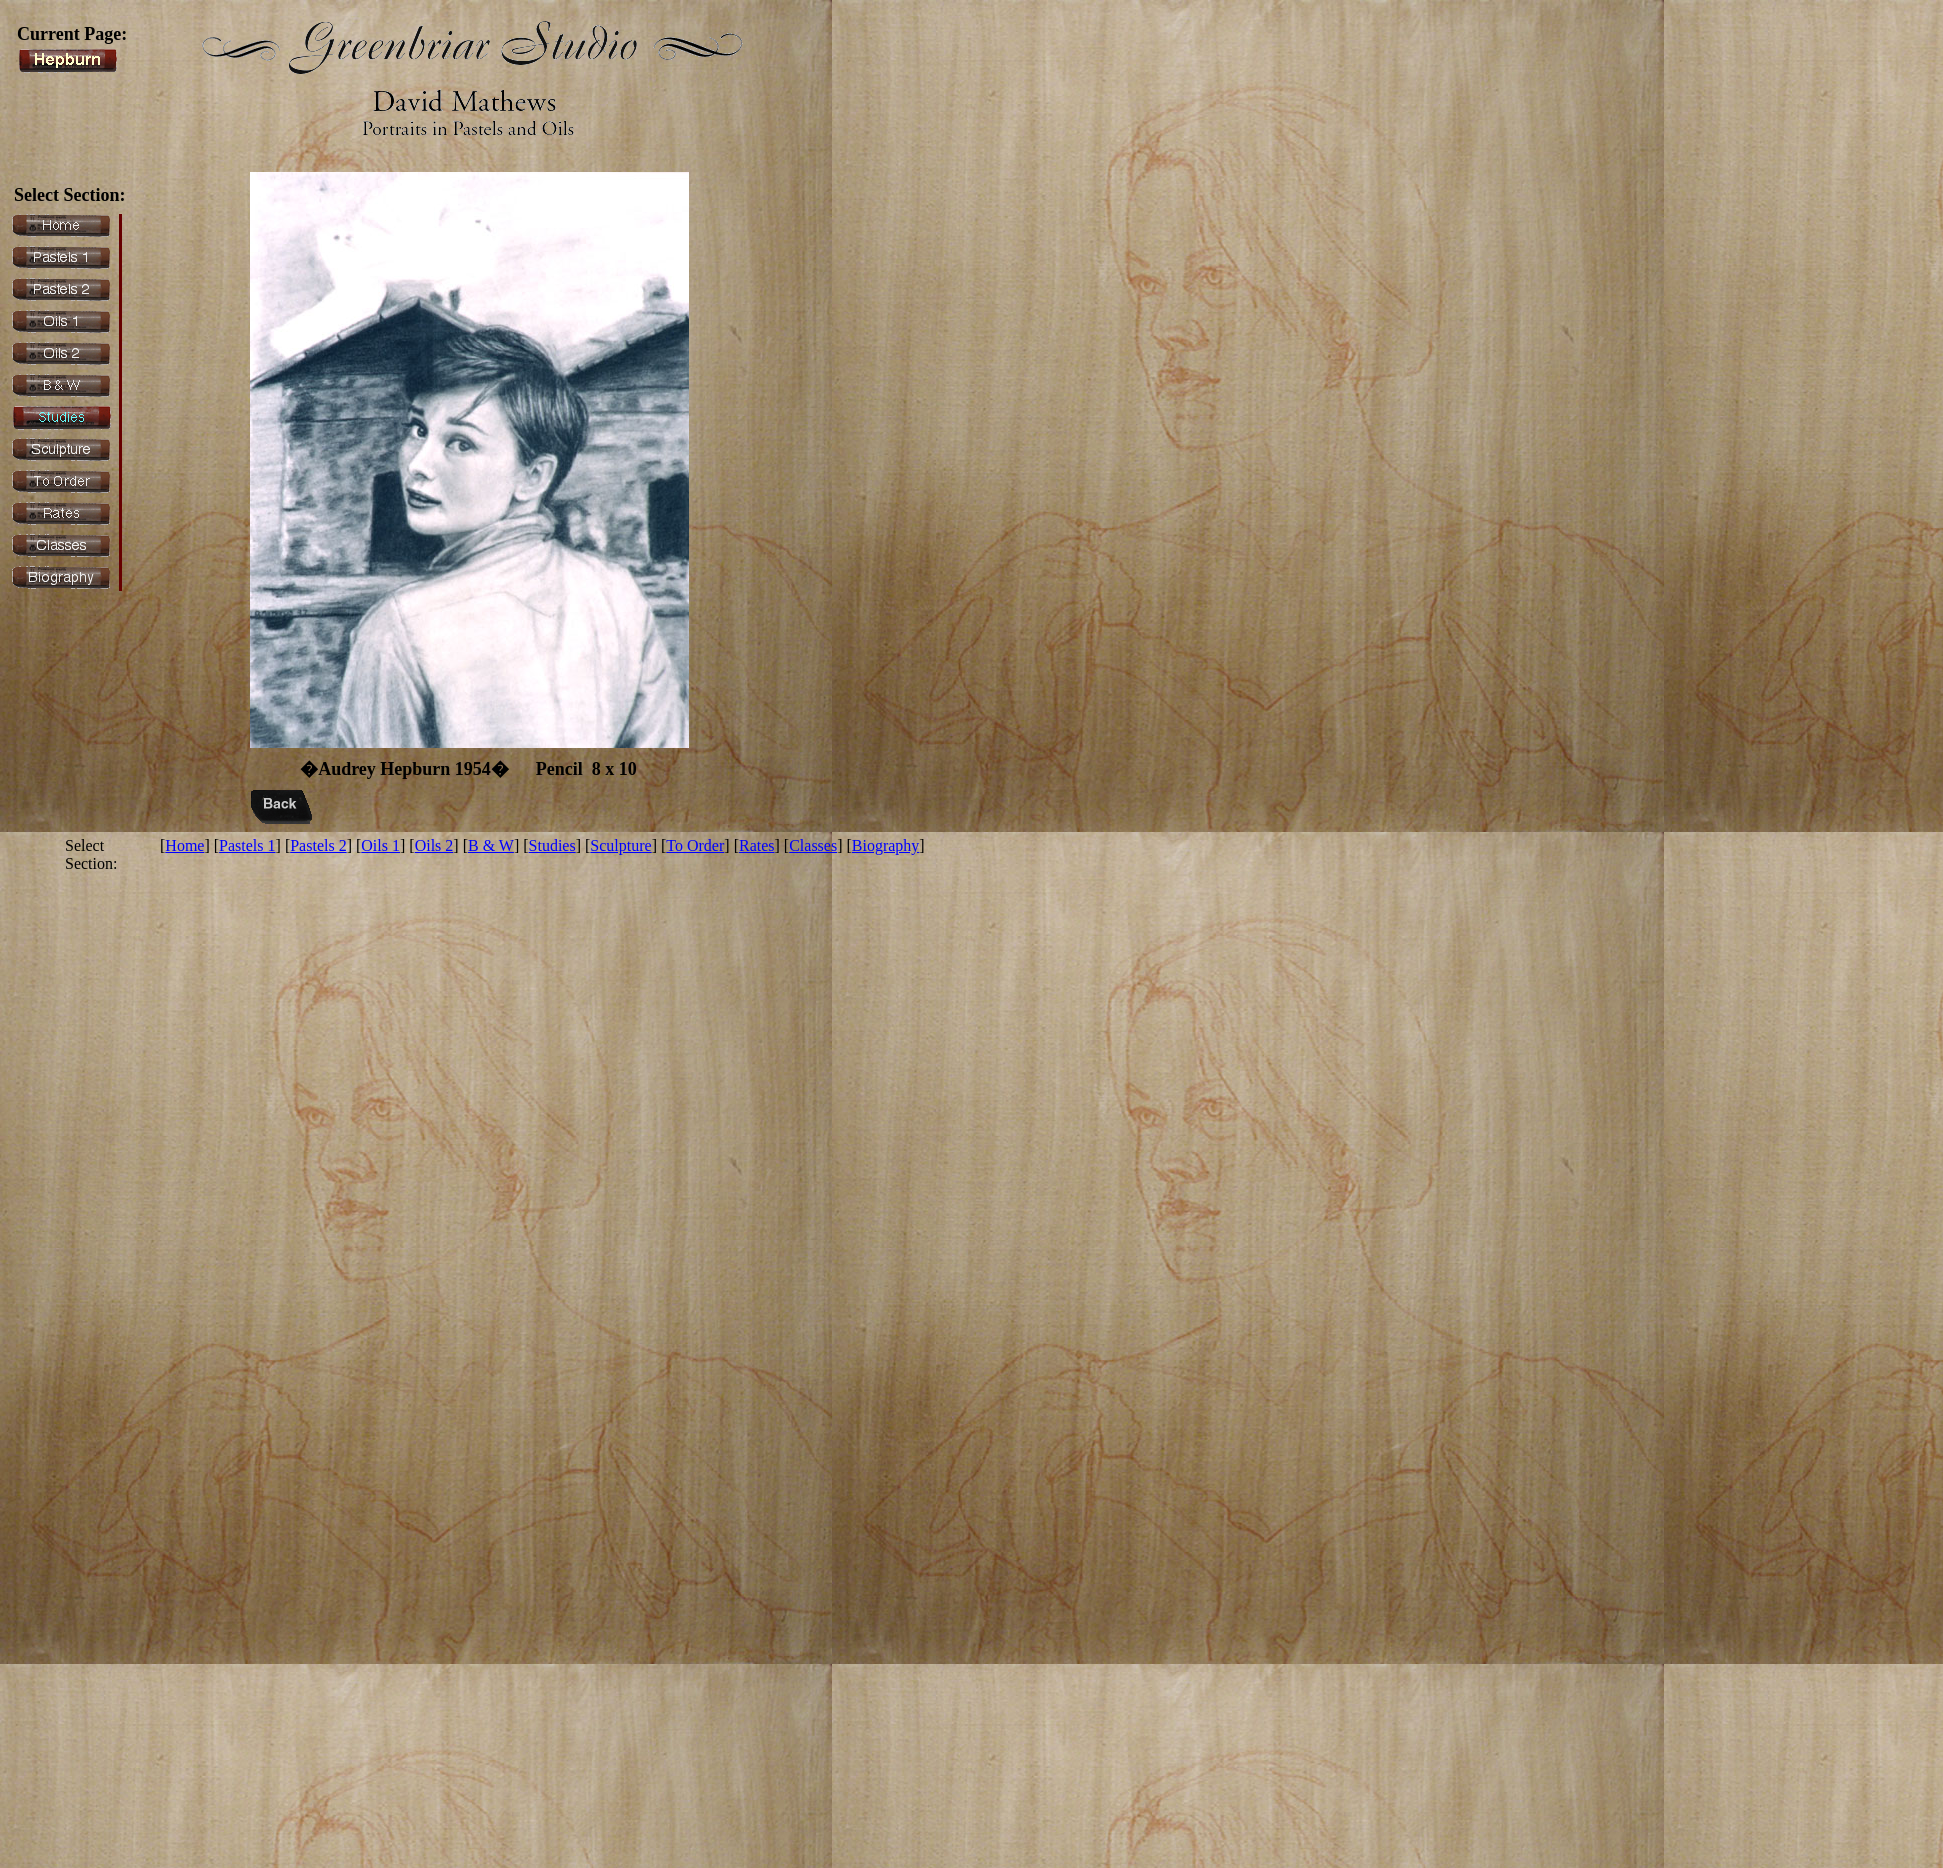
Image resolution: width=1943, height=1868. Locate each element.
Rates (757, 845)
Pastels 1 (247, 845)
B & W (491, 845)
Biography (886, 845)
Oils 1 (380, 845)
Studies (552, 845)
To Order (695, 845)
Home (184, 845)
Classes (813, 845)
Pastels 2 (318, 845)
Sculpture (620, 845)
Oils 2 (434, 845)
